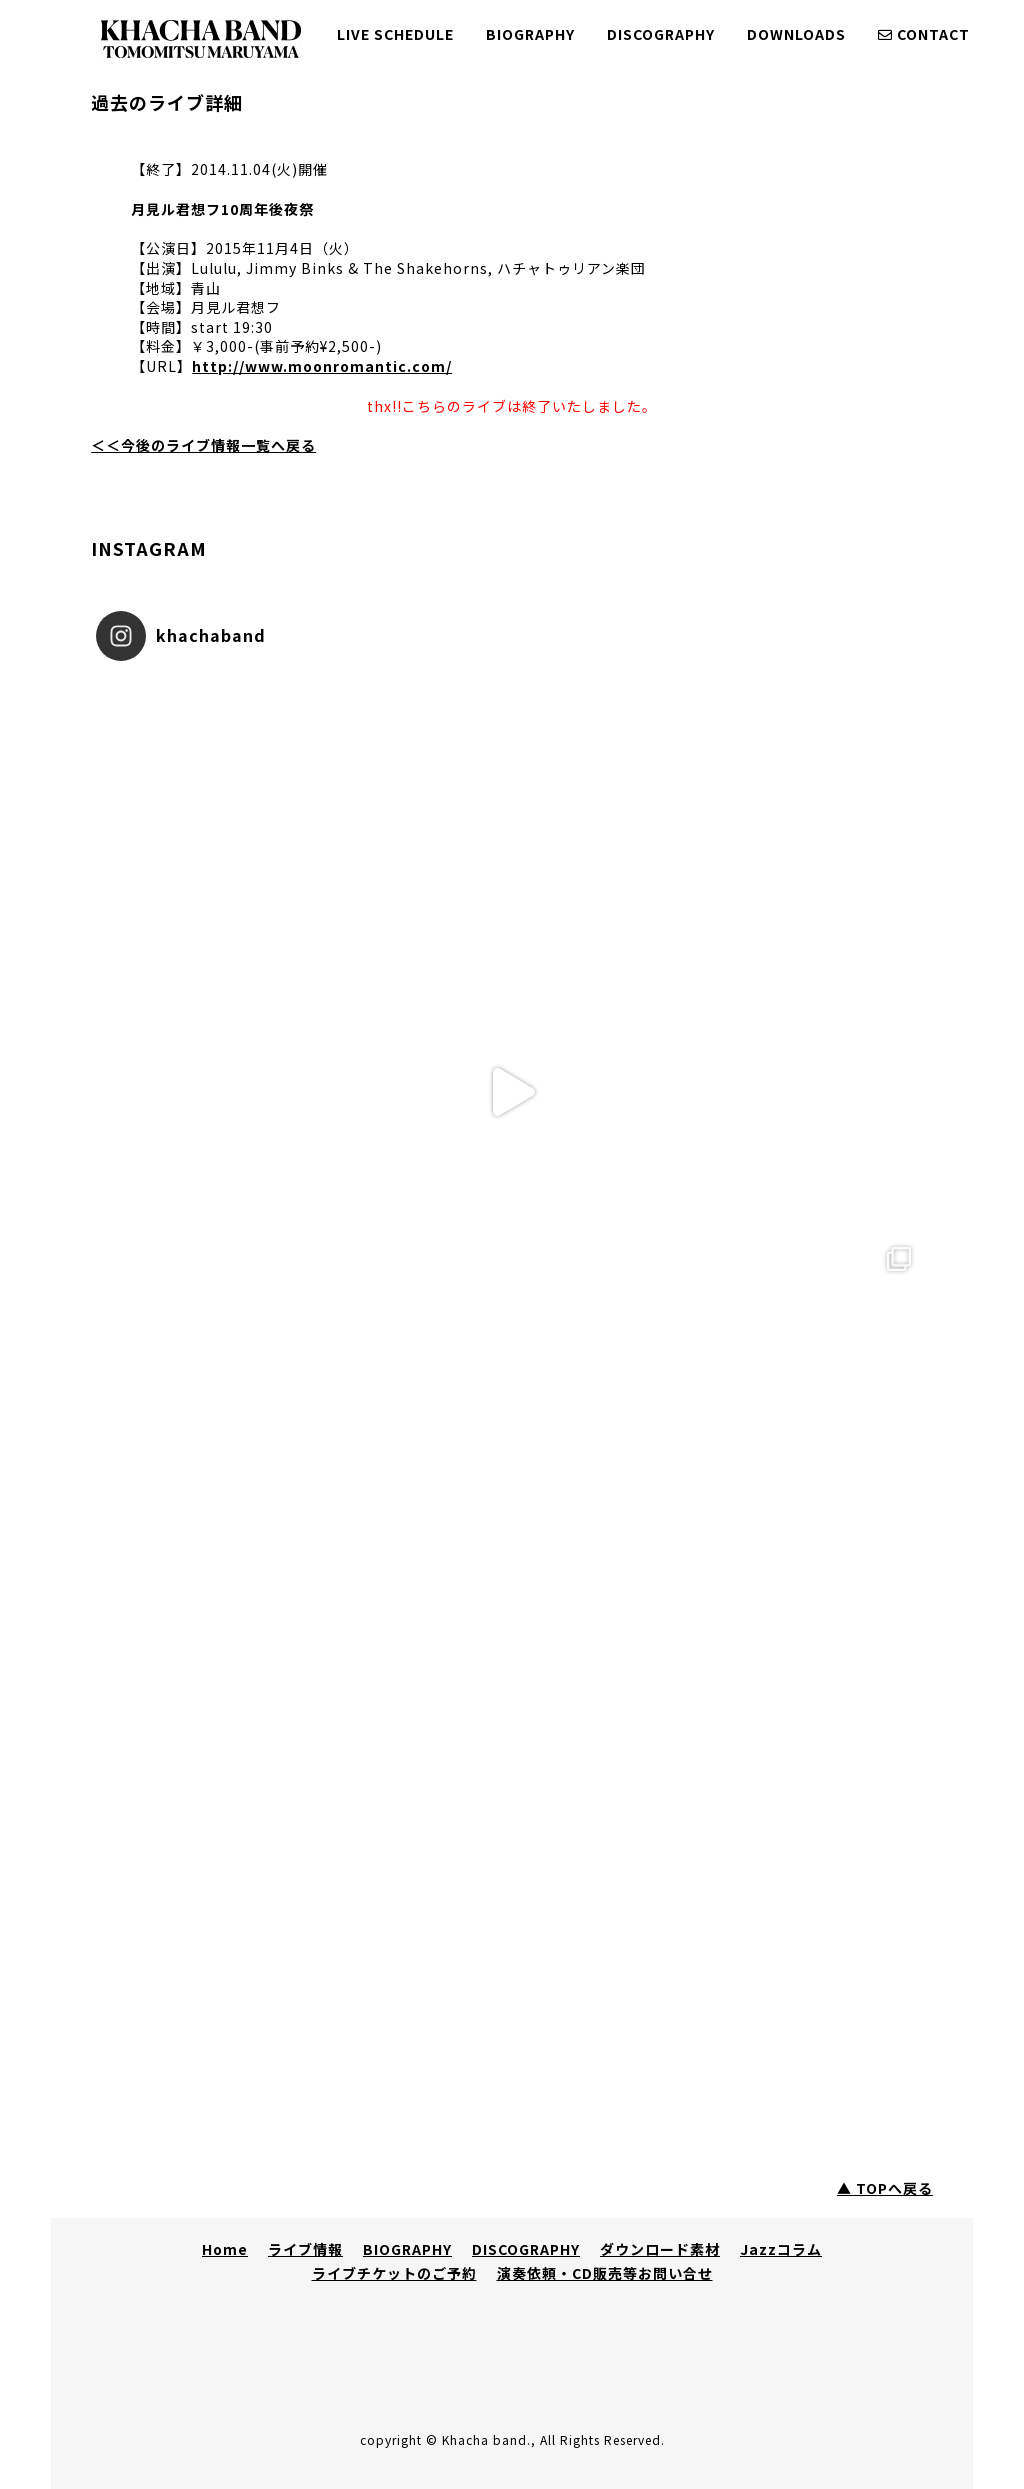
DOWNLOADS (796, 34)
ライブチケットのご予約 (394, 2273)
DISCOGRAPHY (661, 34)
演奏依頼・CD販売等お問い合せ (605, 2273)
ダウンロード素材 (660, 2249)
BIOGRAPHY (530, 34)
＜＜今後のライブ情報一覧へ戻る (203, 445)
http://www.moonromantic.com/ (322, 366)
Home (225, 2249)
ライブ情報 (305, 2249)
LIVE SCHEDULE (395, 34)
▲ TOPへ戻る (885, 2188)
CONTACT (924, 34)
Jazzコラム (781, 2249)
